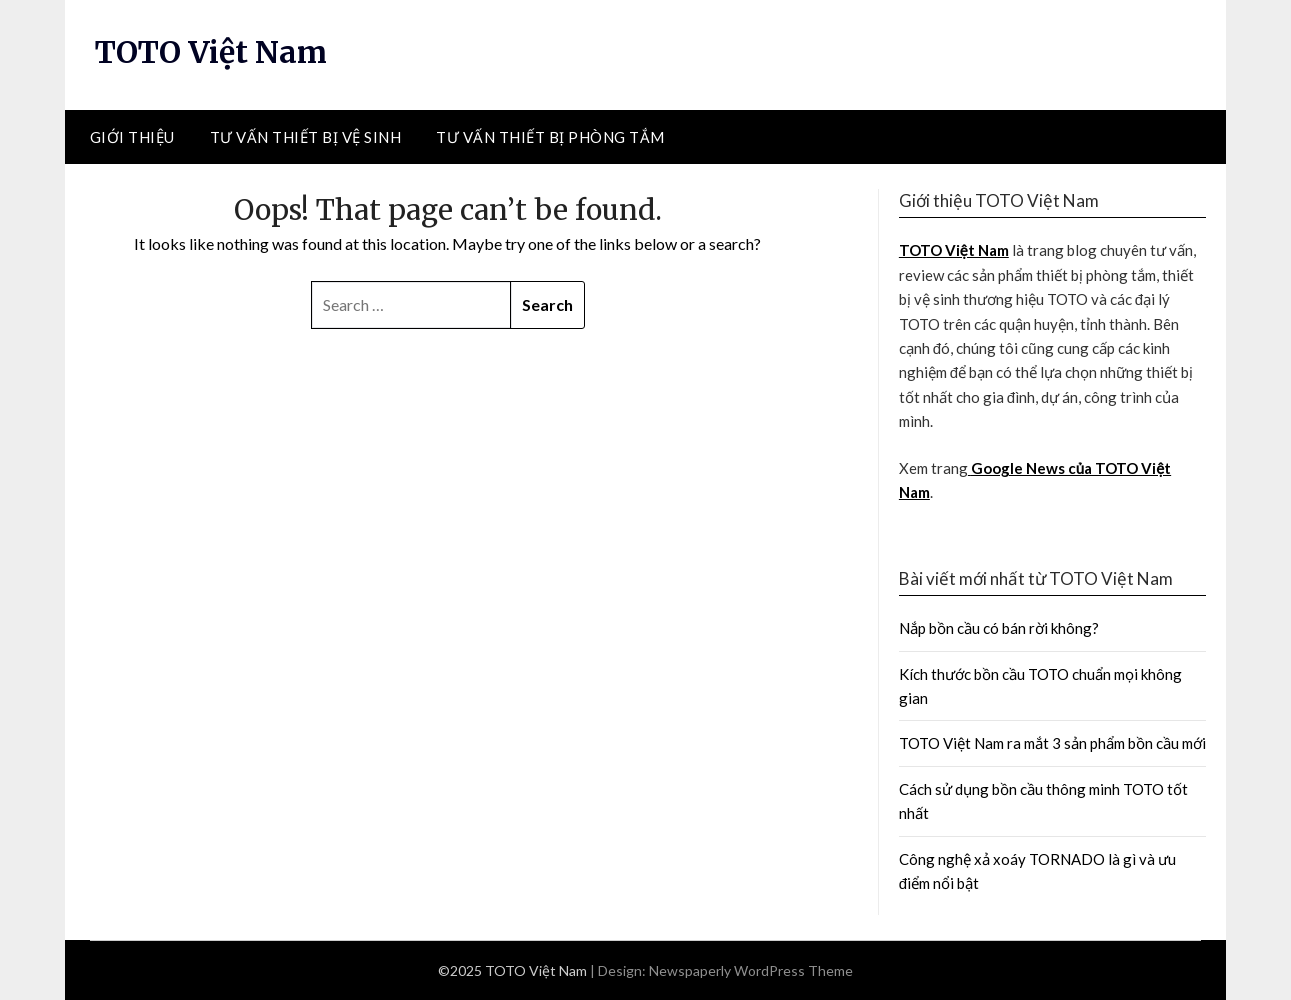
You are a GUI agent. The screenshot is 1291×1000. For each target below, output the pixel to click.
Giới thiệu (132, 137)
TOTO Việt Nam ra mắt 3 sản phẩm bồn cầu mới (1052, 743)
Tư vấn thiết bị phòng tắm (550, 137)
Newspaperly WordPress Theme (751, 970)
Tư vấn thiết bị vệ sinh (306, 137)
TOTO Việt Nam (211, 52)
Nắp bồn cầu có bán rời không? (999, 628)
